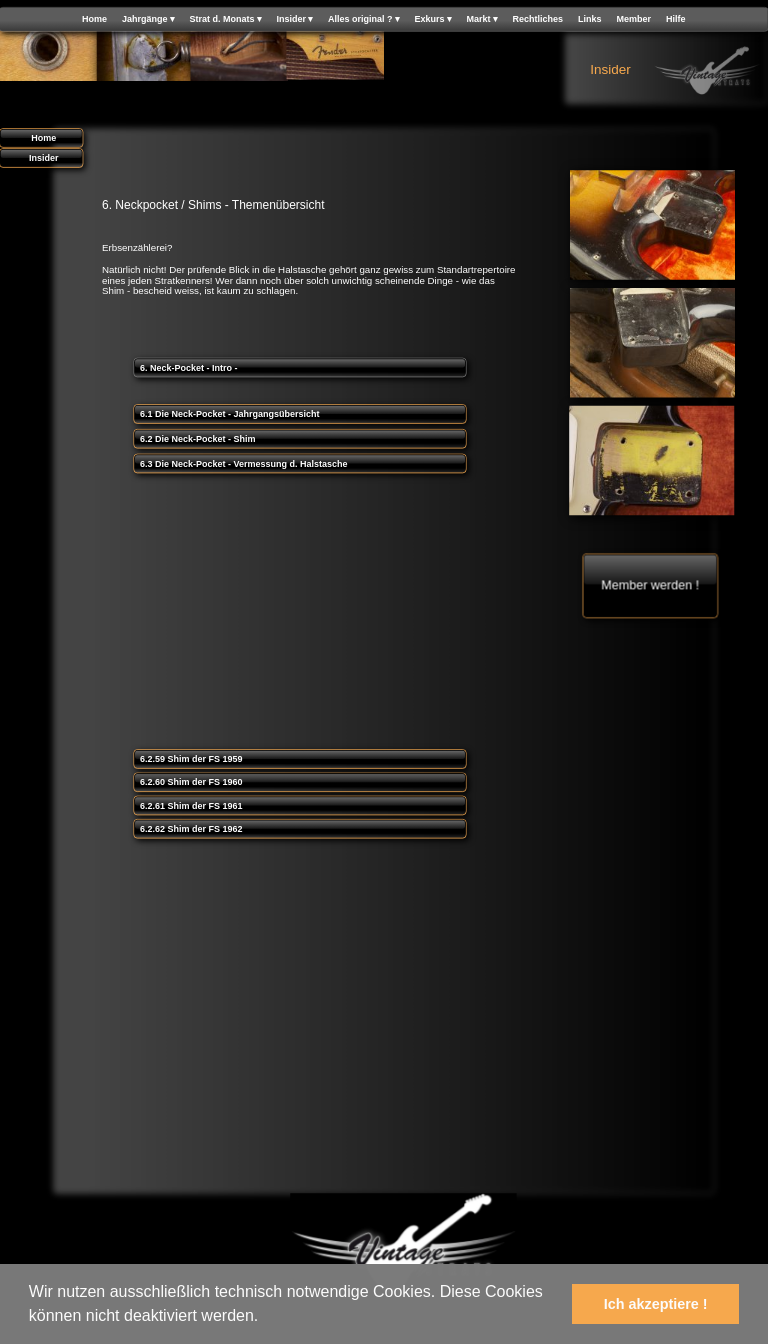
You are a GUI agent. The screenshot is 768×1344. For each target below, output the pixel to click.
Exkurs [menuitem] (432, 19)
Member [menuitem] (634, 19)
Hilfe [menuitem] (676, 19)
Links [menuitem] (590, 19)
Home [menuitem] (94, 19)
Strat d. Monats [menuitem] (225, 19)
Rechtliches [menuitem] (538, 19)
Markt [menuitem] (482, 19)
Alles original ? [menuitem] (364, 19)
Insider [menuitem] (294, 19)
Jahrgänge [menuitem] (148, 19)
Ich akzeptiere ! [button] (656, 1304)
